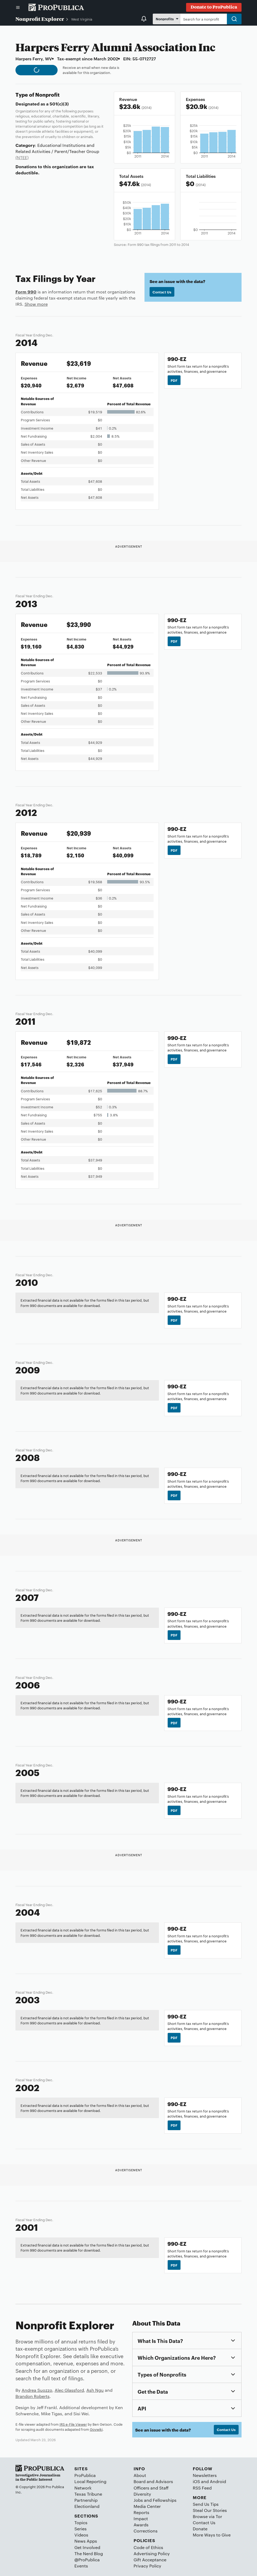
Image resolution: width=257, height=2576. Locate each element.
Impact (141, 2518)
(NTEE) (22, 157)
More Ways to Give (212, 2535)
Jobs (138, 2500)
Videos (81, 2535)
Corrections (146, 2531)
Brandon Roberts (32, 2396)
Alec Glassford (69, 2390)
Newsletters (205, 2475)
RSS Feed (202, 2488)
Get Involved (87, 2547)
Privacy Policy (147, 2566)
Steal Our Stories (210, 2510)
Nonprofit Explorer (39, 18)
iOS (196, 2481)
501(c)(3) (59, 104)
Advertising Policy (152, 2553)
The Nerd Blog (88, 2553)
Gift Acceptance (150, 2559)
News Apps (85, 2541)
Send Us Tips (206, 2504)
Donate (200, 2528)
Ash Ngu (95, 2390)
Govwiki (96, 2429)
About (140, 2475)
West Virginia (81, 19)
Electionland (86, 2506)
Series (80, 2528)
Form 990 (26, 291)
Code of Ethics (148, 2547)
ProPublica (85, 2475)
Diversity (142, 2494)
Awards (141, 2524)
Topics (80, 2522)
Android (218, 2481)
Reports (141, 2512)
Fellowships (164, 2500)
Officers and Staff (151, 2488)
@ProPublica (87, 2559)
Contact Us (161, 291)
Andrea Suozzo (37, 2390)
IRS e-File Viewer (73, 2424)
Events (81, 2566)
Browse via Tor (207, 2516)
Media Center (147, 2506)
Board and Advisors (153, 2481)
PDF (174, 380)
